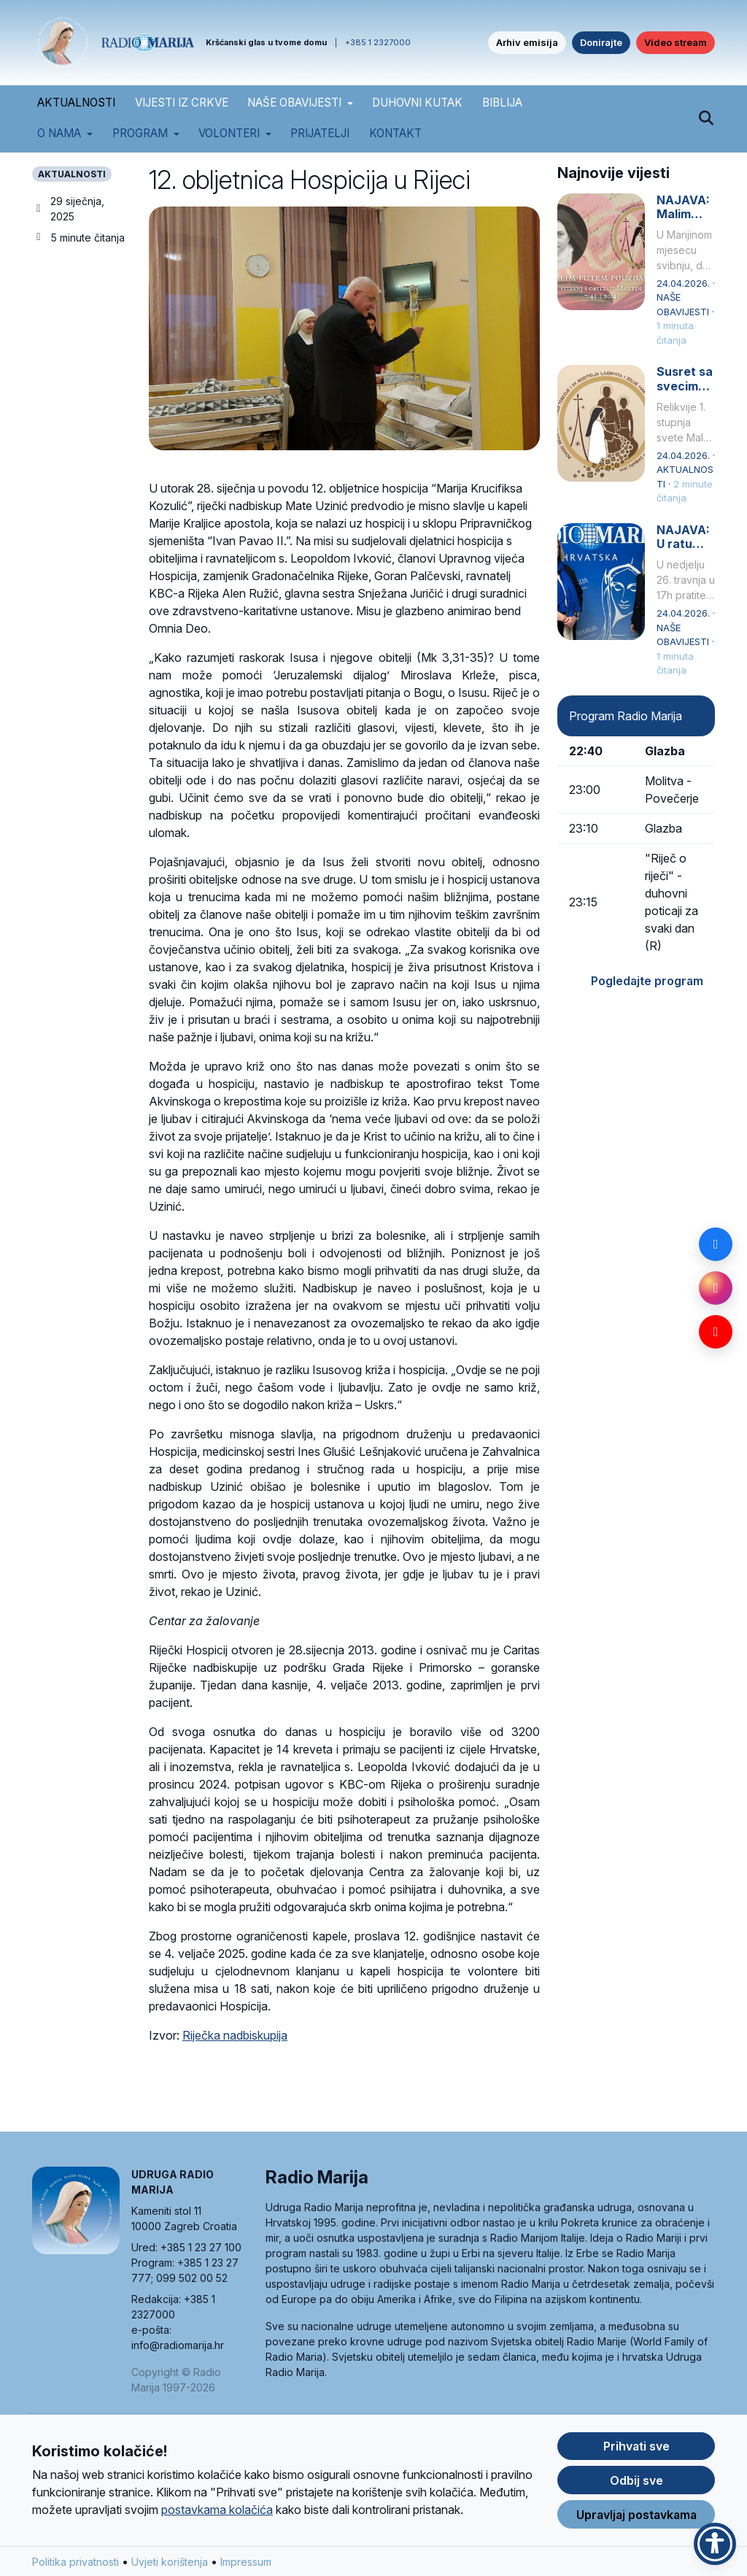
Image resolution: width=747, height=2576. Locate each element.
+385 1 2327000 (378, 42)
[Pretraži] (706, 119)
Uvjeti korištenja (169, 2562)
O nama (59, 133)
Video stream (675, 42)
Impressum (245, 2562)
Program (140, 133)
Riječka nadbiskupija (234, 2035)
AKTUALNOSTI (76, 102)
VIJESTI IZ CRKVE (181, 102)
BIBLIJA (502, 102)
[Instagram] (715, 1288)
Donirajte (601, 42)
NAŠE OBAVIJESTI (294, 102)
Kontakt (395, 133)
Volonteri (229, 133)
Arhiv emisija (527, 42)
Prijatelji (319, 133)
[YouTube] (715, 1332)
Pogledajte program (647, 980)
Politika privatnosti (75, 2562)
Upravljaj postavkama (636, 2515)
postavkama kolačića (217, 2510)
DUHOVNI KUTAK (417, 102)
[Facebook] (715, 1244)
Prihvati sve (636, 2447)
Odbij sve (636, 2481)
